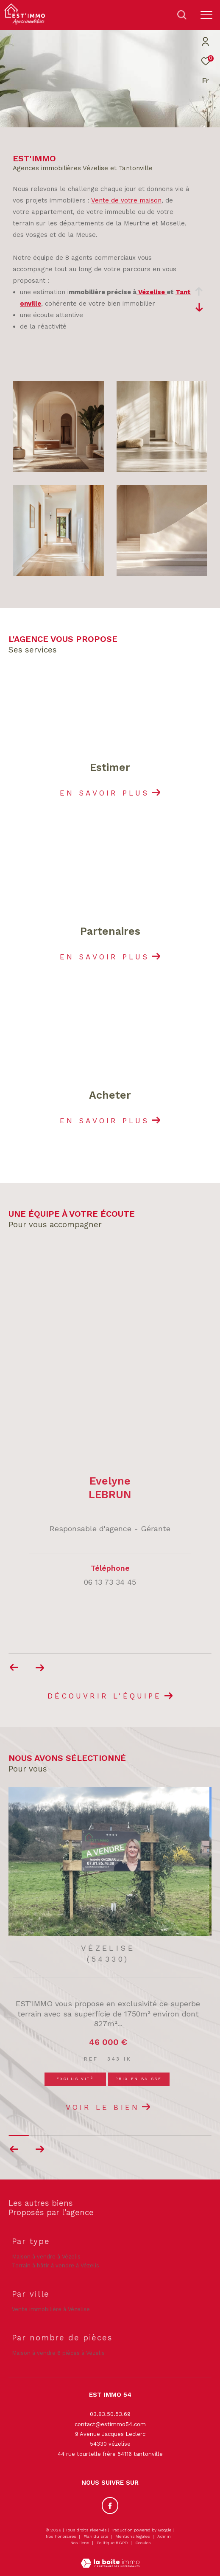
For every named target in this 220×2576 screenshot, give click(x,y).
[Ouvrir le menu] (206, 15)
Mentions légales (133, 2536)
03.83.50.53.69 (110, 2414)
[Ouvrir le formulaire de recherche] (182, 15)
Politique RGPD (112, 2542)
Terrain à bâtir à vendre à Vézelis (55, 2265)
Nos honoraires (61, 2536)
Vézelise (151, 292)
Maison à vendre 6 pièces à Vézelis (58, 2353)
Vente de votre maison (126, 200)
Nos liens (80, 2542)
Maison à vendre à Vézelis (46, 2256)
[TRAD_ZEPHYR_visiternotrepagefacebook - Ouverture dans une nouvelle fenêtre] (110, 2505)
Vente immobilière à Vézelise (51, 2309)
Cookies (143, 2542)
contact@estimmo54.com (110, 2424)
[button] (39, 2149)
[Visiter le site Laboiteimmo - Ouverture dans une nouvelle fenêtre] (110, 2558)
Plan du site (96, 2536)
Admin (164, 2536)
